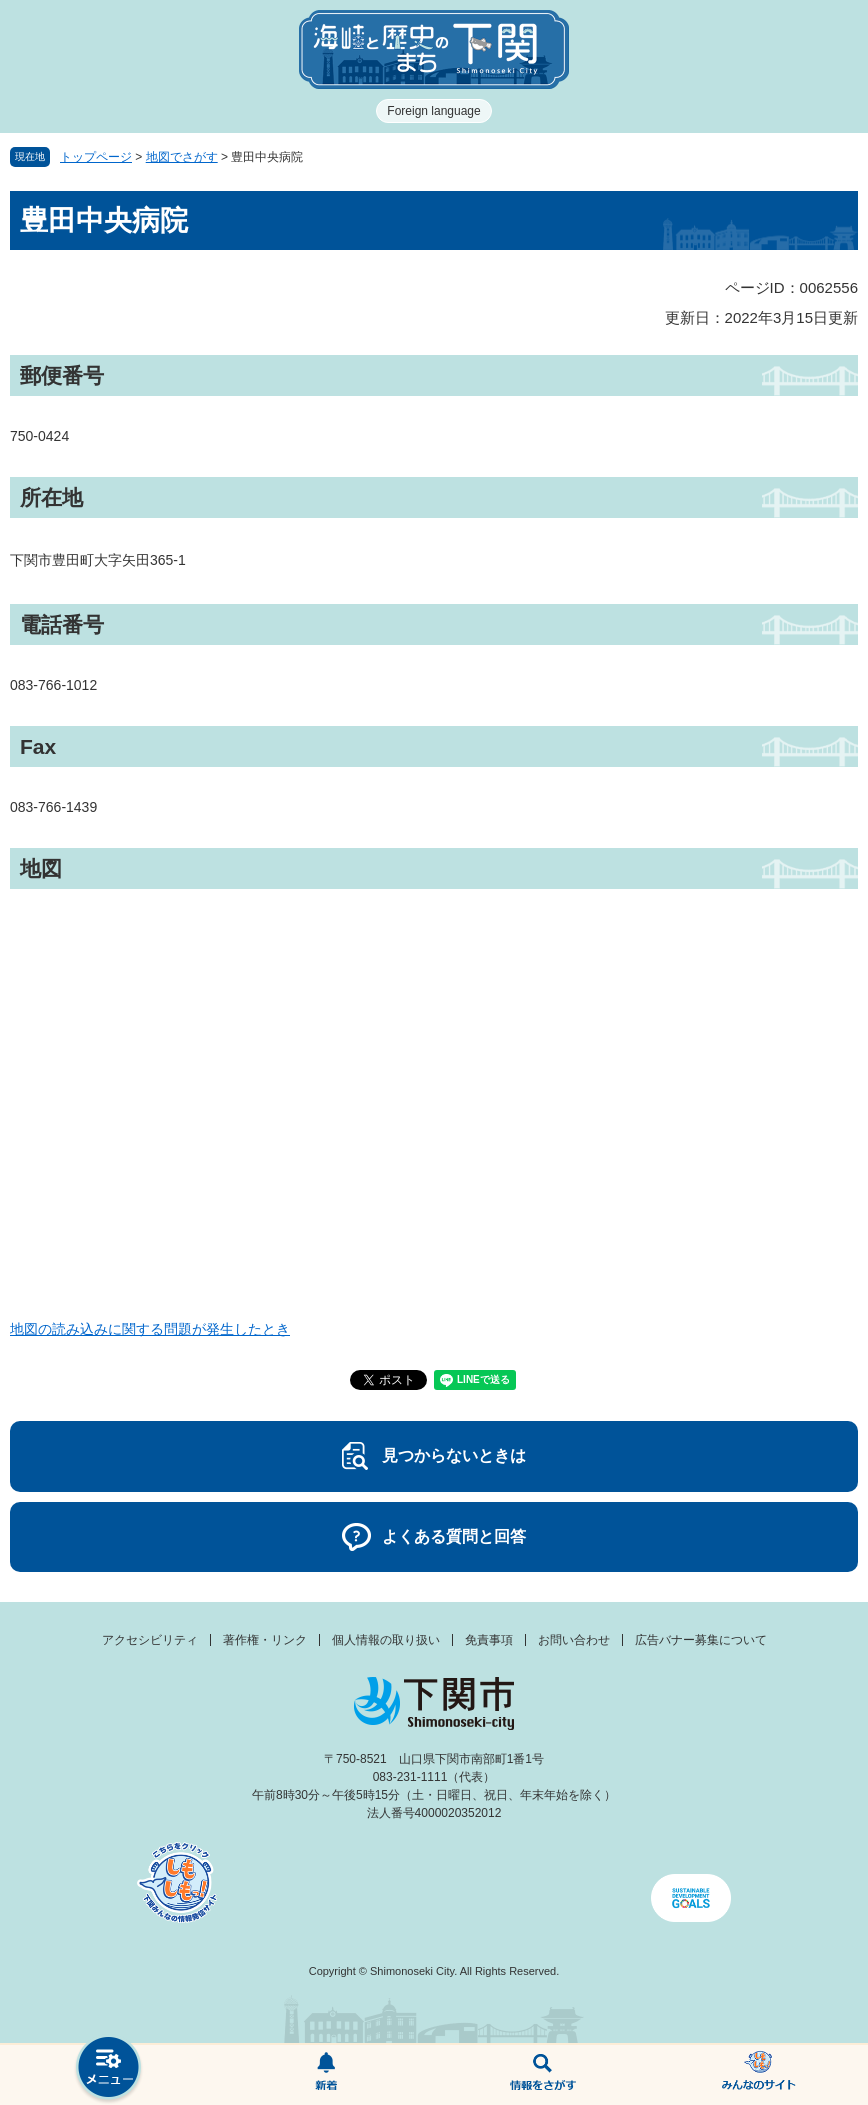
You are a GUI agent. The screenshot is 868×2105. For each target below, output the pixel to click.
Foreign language (433, 111)
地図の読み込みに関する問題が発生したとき (150, 1329)
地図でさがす (182, 157)
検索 (542, 2075)
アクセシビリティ (150, 1640)
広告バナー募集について (701, 1640)
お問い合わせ (574, 1640)
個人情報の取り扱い (386, 1640)
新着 (325, 2075)
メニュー (108, 2069)
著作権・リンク (265, 1640)
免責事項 (489, 1640)
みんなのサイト (759, 2075)
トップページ (96, 157)
